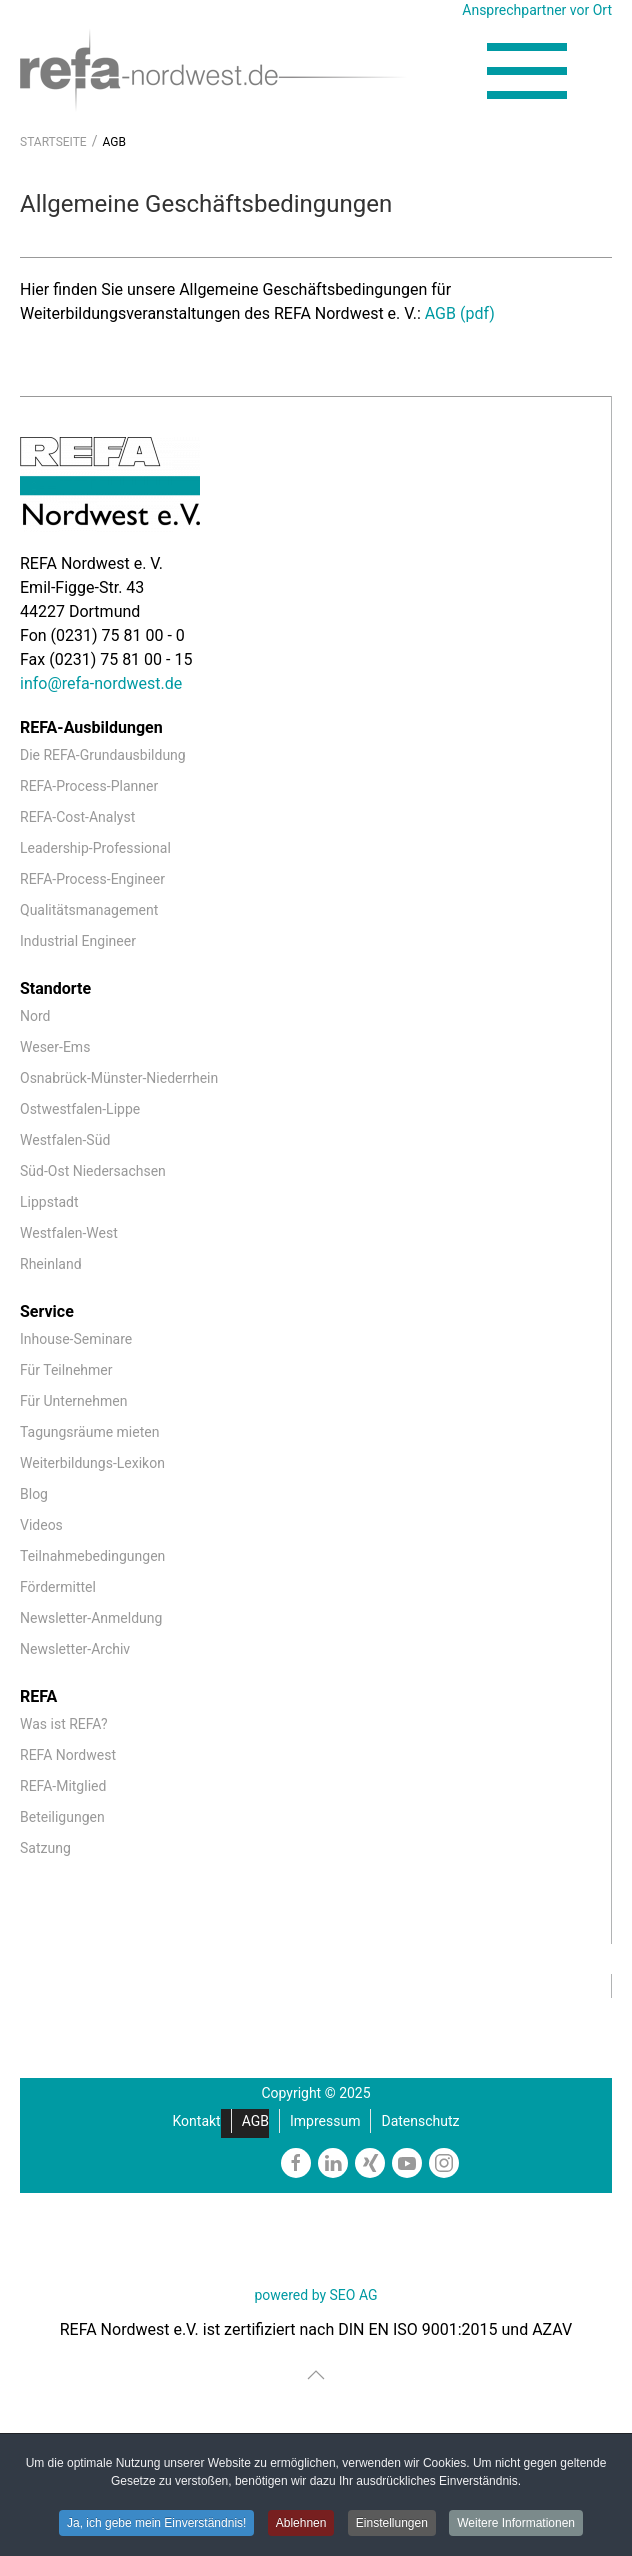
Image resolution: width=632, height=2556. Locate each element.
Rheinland (51, 1264)
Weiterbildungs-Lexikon (92, 1463)
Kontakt (197, 2121)
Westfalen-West (69, 1233)
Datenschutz (420, 2121)
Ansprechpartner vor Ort (537, 10)
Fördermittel (58, 1587)
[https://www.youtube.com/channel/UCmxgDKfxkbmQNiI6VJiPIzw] (407, 2163)
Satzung (45, 1848)
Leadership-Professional (95, 848)
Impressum (325, 2121)
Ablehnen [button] (301, 2523)
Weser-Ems (55, 1047)
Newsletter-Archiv (75, 1649)
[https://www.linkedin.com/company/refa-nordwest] (333, 2163)
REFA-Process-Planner (89, 786)
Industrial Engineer (78, 941)
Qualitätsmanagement (89, 910)
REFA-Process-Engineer (92, 879)
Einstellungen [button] (392, 2523)
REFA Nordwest (68, 1755)
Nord (35, 1016)
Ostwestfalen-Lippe (80, 1109)
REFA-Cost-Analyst (77, 817)
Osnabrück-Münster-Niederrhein (119, 1078)
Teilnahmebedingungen (92, 1556)
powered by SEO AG (315, 2295)
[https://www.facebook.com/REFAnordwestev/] (296, 2163)
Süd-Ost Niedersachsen (93, 1171)
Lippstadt (49, 1202)
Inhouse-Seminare (76, 1339)
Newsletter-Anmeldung (91, 1618)
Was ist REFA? (64, 1724)
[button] (527, 71)
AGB (255, 2121)
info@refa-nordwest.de (101, 683)
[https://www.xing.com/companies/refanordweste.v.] (370, 2163)
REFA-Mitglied (63, 1786)
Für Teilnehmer (66, 1370)
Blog (34, 1494)
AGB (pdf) (460, 313)
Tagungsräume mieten (89, 1432)
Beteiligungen (62, 1817)
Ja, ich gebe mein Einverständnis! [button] (156, 2523)
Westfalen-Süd (65, 1140)
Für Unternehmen (73, 1401)
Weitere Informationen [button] (516, 2523)
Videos (41, 1525)
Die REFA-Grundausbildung (103, 755)
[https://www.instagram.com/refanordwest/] (444, 2163)
